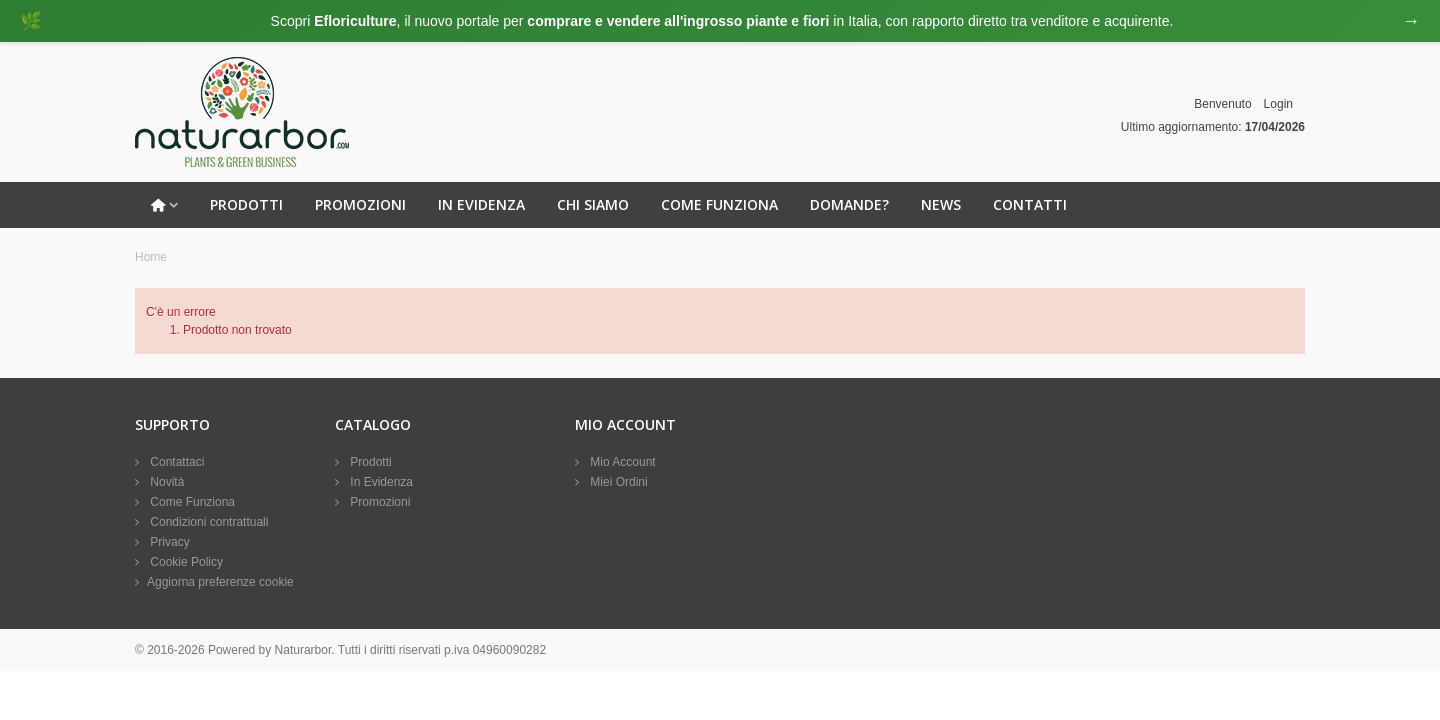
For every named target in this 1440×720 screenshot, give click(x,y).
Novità (165, 482)
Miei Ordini (617, 482)
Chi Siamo (593, 204)
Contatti (1030, 204)
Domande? (849, 204)
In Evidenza (481, 204)
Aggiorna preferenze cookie (220, 582)
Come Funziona (719, 204)
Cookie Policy (185, 562)
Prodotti (246, 204)
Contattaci (175, 462)
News (941, 204)
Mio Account (621, 462)
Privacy (168, 542)
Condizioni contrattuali (207, 522)
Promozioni (360, 204)
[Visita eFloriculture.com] (720, 21)
